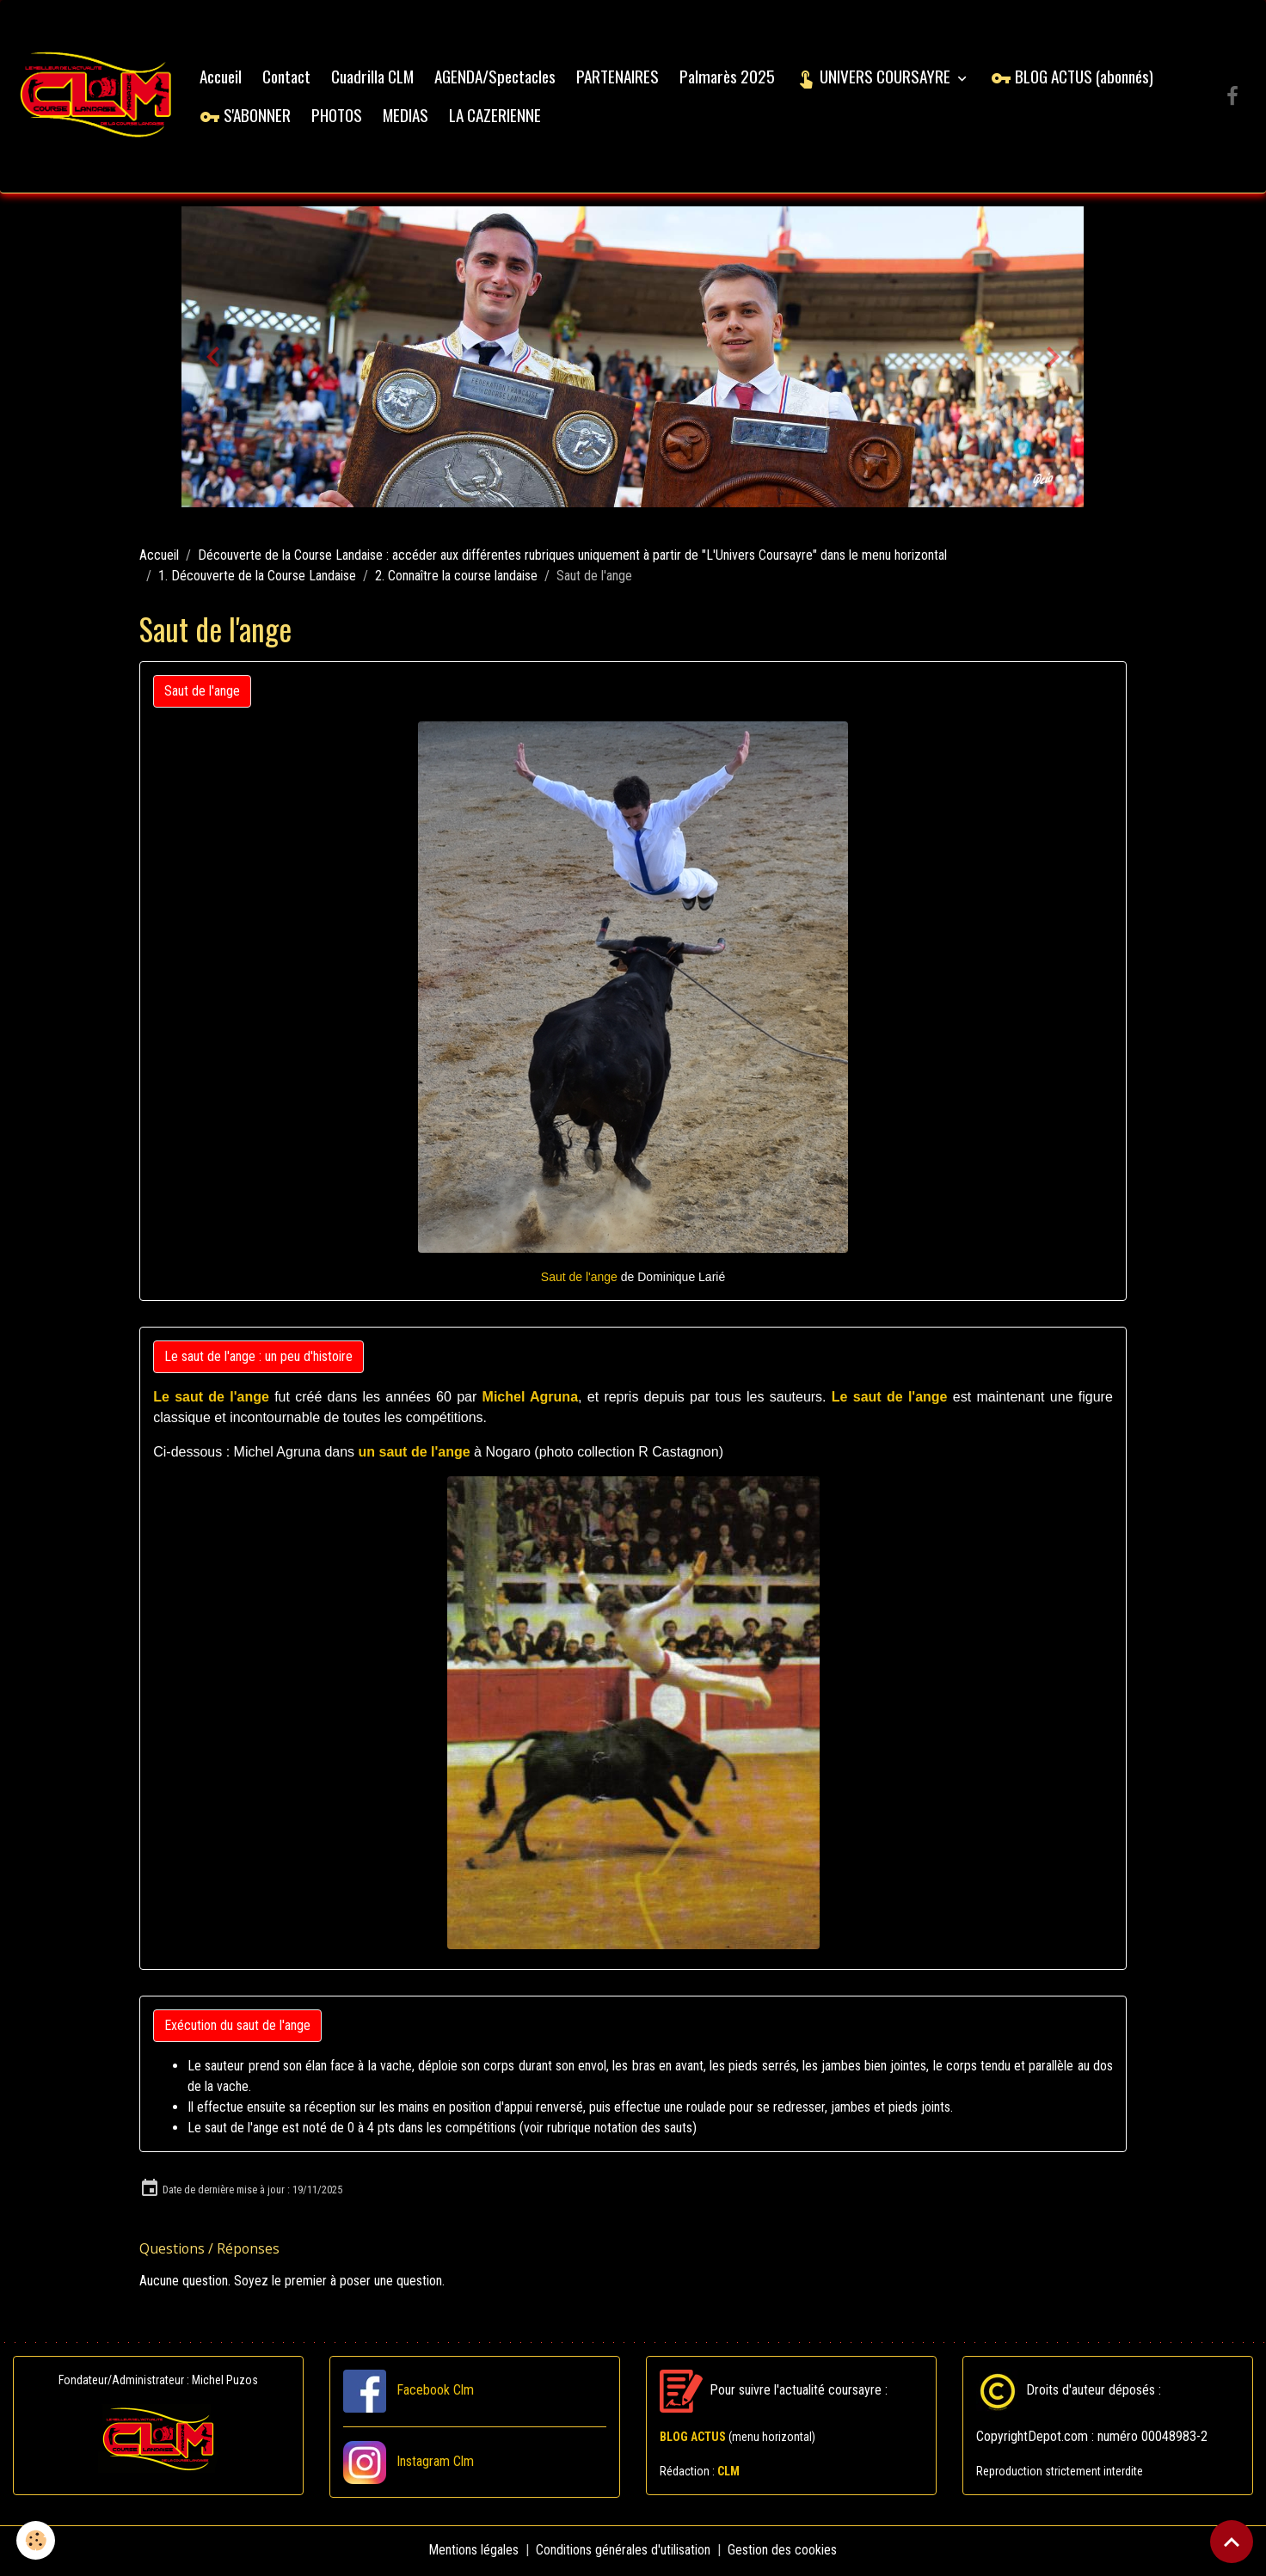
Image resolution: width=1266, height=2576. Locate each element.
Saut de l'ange (202, 692)
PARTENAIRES (620, 77)
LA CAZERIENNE (498, 116)
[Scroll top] (1231, 2541)
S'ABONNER (247, 116)
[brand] (97, 97)
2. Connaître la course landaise (456, 578)
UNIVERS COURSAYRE (877, 77)
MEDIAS (408, 116)
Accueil (223, 77)
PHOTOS (339, 116)
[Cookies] (36, 2540)
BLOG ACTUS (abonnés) (1074, 77)
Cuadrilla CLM (375, 77)
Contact (289, 77)
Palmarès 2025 (729, 77)
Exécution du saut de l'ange (237, 2027)
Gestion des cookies (783, 2551)
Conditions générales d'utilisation (624, 2551)
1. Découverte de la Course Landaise (257, 578)
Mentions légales (474, 2551)
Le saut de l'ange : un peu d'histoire (258, 1358)
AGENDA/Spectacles (497, 77)
